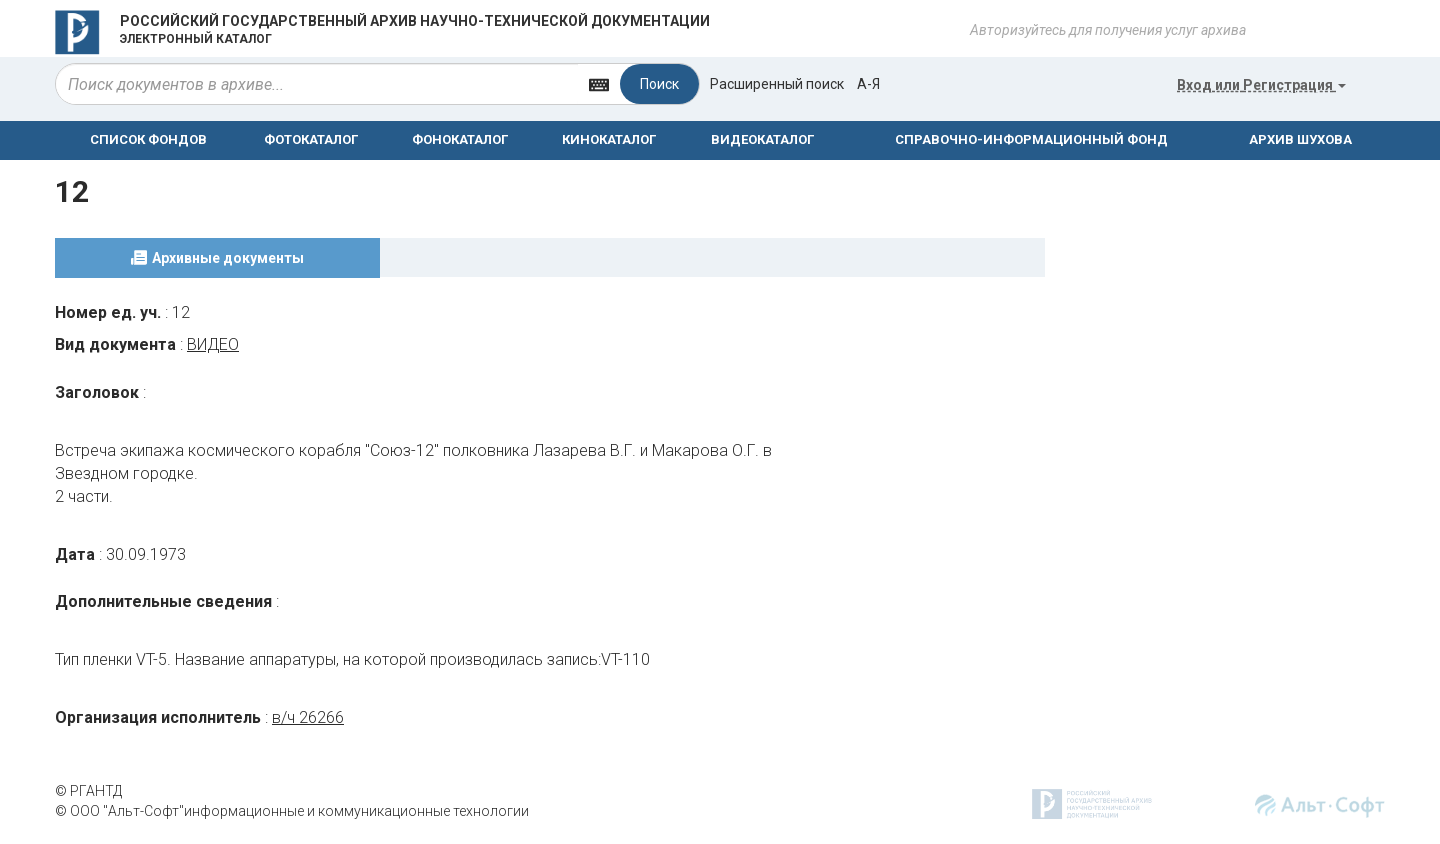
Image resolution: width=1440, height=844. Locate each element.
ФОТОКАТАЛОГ (311, 139)
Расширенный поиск (777, 84)
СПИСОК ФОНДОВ (148, 139)
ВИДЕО (213, 344)
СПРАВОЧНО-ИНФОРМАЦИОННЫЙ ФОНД (1031, 139)
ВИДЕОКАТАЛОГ (762, 139)
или (1261, 85)
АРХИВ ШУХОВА (1300, 139)
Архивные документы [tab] (228, 258)
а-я (868, 84)
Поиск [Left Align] (659, 84)
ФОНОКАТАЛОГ (460, 139)
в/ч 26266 (308, 717)
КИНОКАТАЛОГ (609, 139)
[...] (317, 84)
